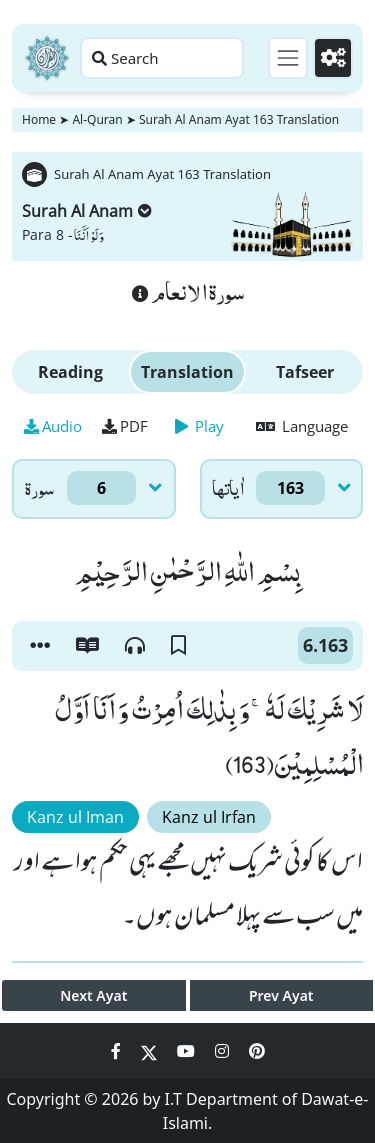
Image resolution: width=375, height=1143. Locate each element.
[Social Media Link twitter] (151, 1051)
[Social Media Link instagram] (224, 1051)
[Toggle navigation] (288, 58)
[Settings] (333, 58)
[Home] (47, 58)
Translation (187, 372)
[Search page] (162, 58)
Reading (70, 372)
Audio (53, 426)
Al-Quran (97, 119)
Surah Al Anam (87, 211)
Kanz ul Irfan (209, 817)
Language (302, 426)
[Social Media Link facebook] (118, 1051)
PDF (125, 426)
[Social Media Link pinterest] (257, 1051)
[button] (40, 646)
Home (39, 119)
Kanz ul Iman (75, 817)
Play (199, 426)
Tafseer (305, 372)
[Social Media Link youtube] (188, 1051)
